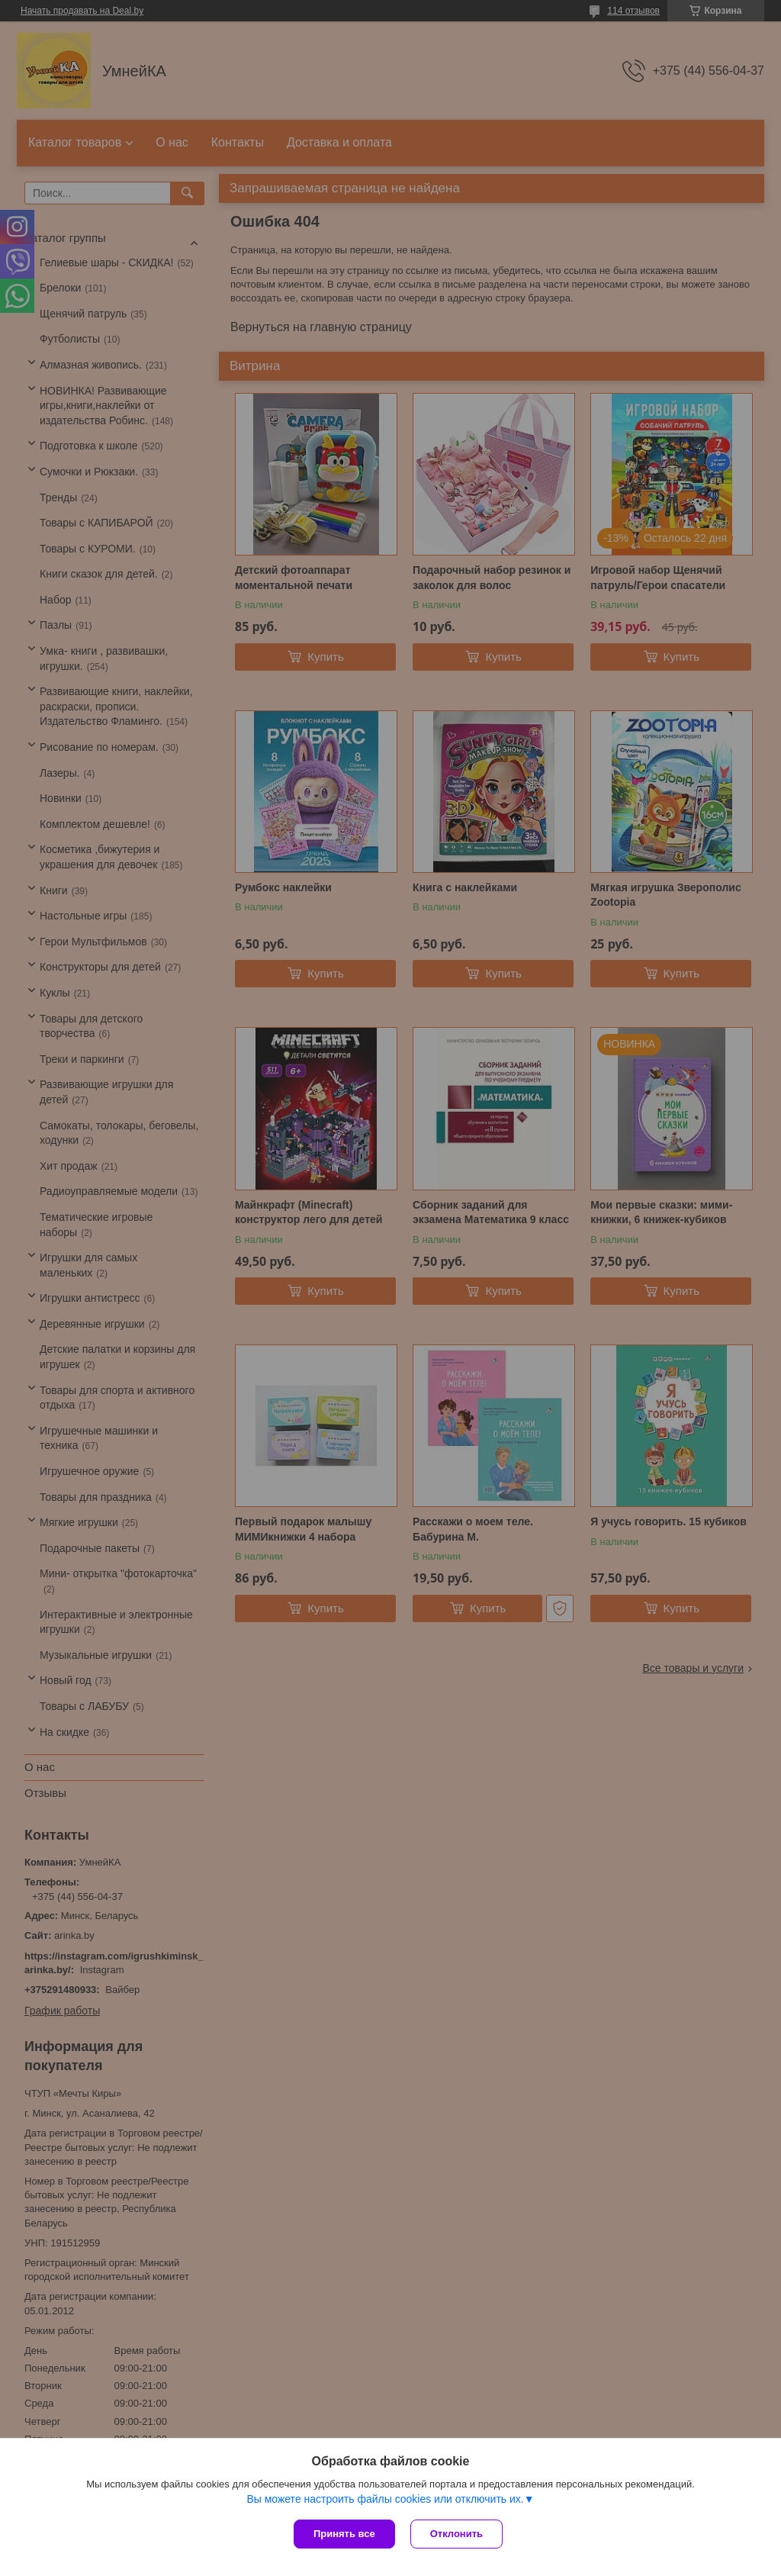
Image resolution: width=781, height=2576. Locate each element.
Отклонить (456, 2533)
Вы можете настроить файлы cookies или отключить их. (384, 2499)
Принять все (344, 2533)
